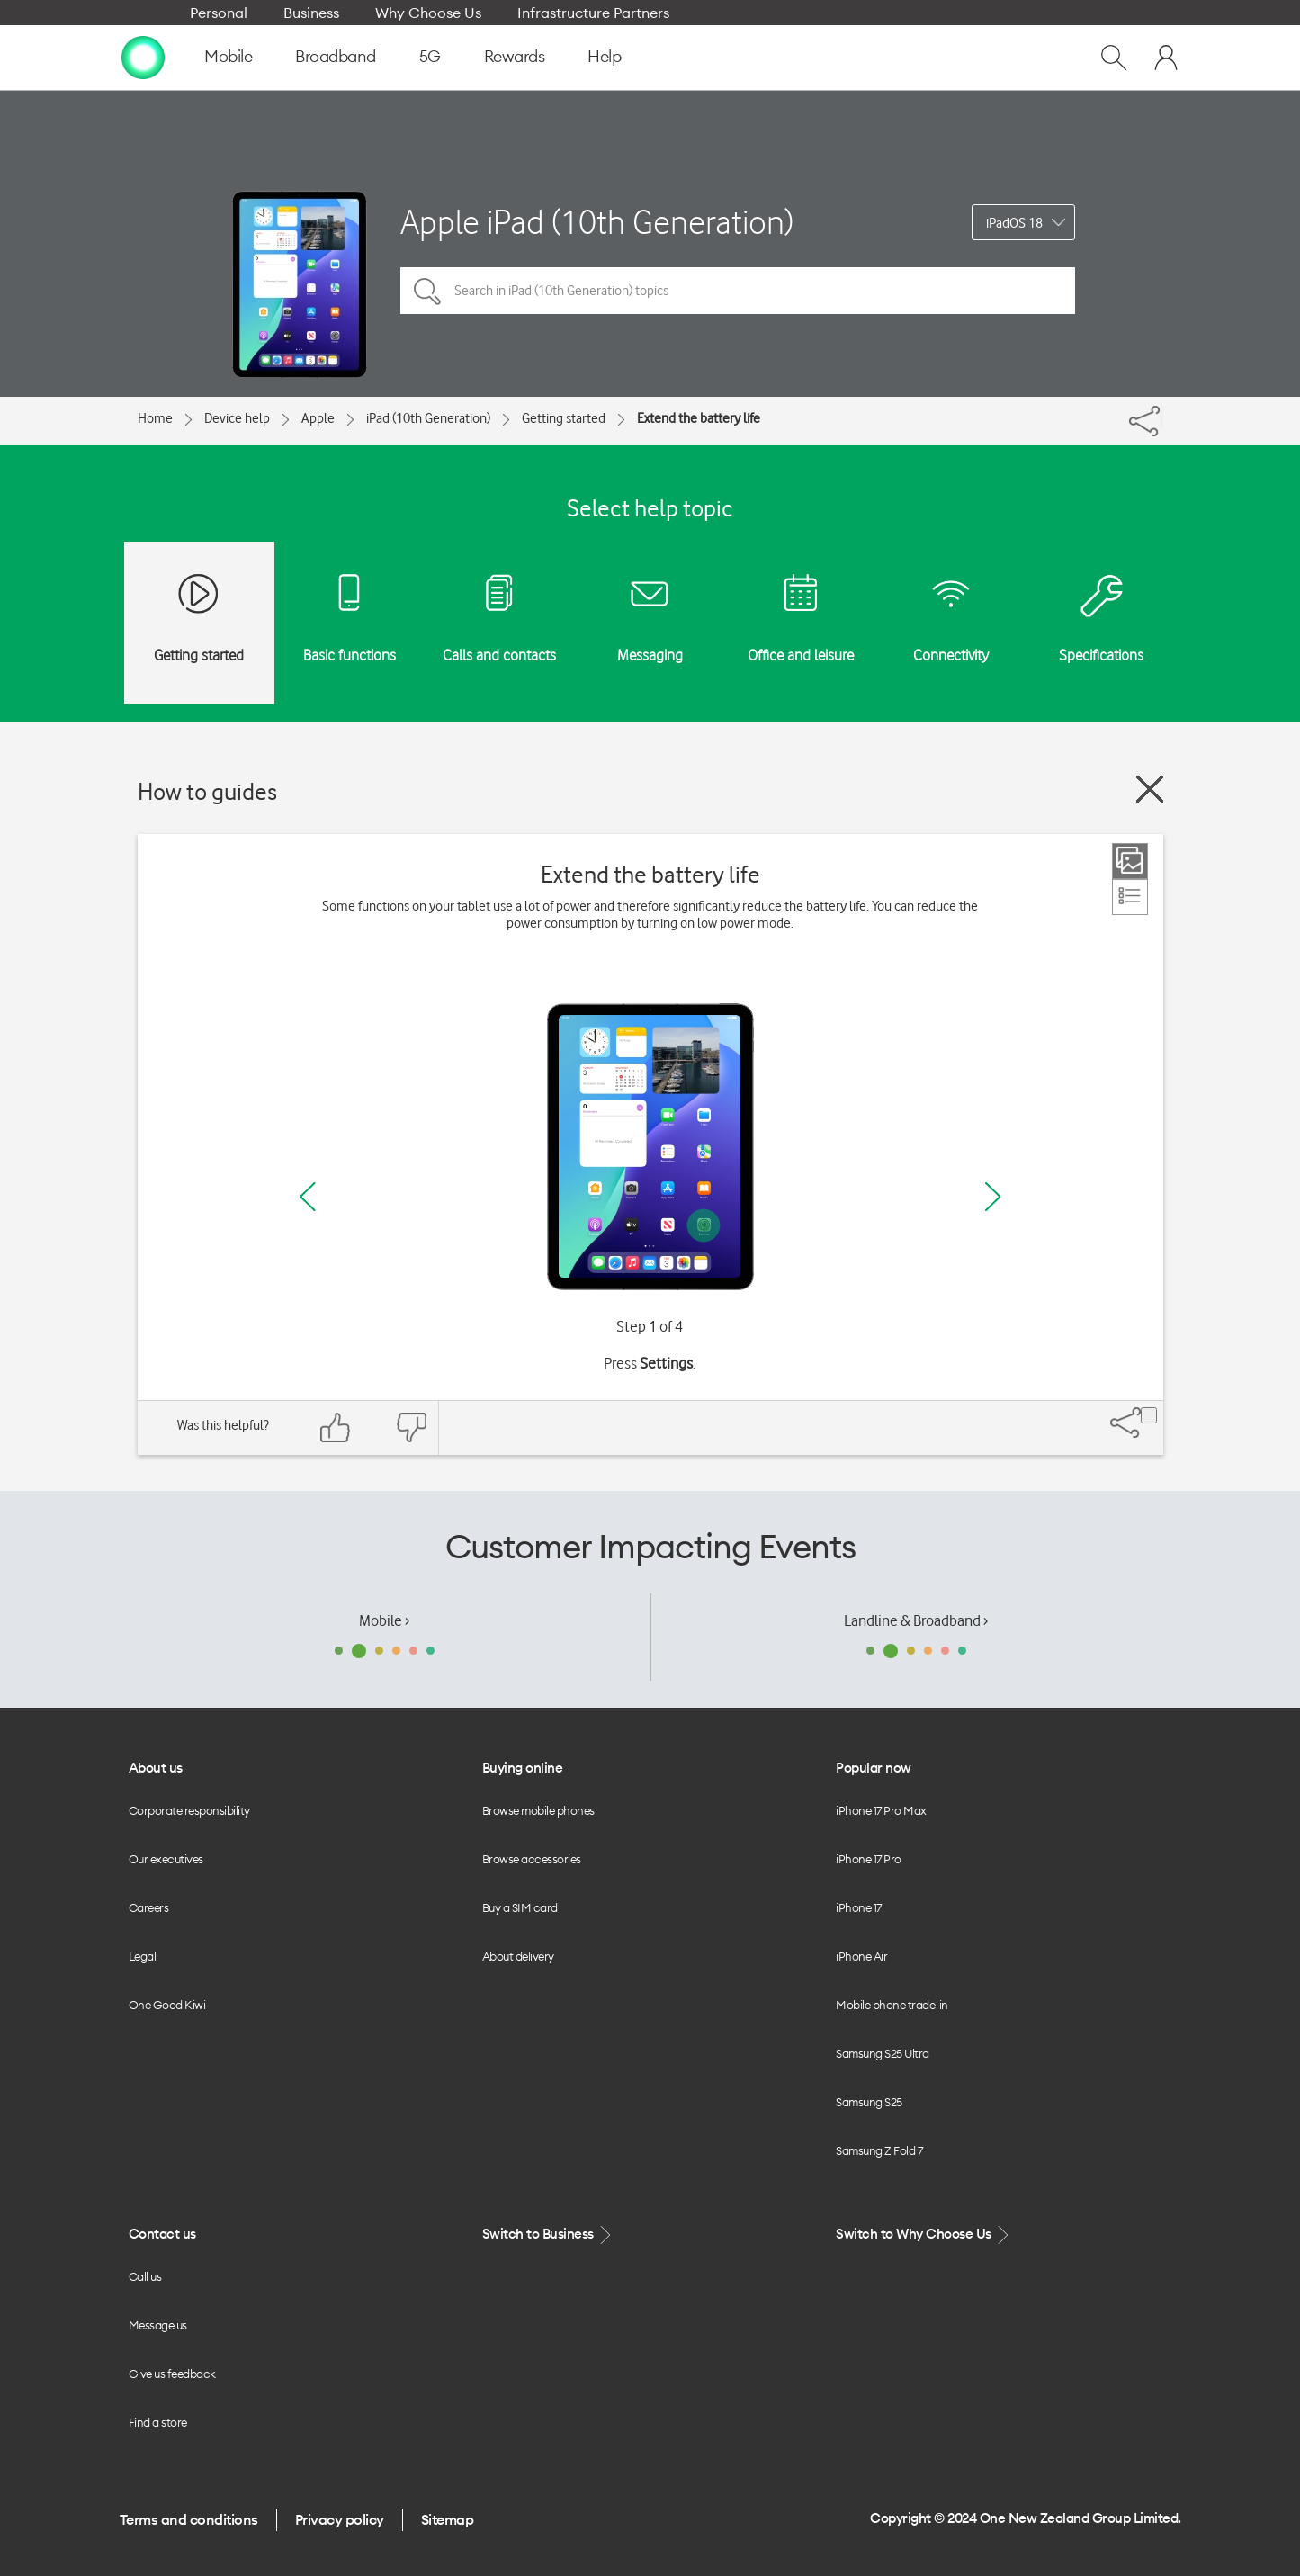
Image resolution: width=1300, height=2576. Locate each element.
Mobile (228, 56)
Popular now (873, 1767)
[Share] (1161, 416)
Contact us (162, 2233)
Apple (318, 418)
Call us (145, 2276)
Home (155, 418)
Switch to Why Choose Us (924, 2234)
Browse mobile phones (538, 1810)
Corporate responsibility (189, 1810)
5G (430, 56)
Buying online (522, 1767)
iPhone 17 (859, 1907)
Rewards (514, 56)
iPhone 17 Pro (868, 1859)
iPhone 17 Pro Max (881, 1810)
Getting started (563, 418)
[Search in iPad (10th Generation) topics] (737, 290)
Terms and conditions (189, 2519)
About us (156, 1767)
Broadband (335, 56)
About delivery (518, 1956)
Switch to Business (548, 2234)
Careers (149, 1907)
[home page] (143, 57)
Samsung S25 (869, 2102)
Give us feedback (172, 2373)
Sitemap (447, 2519)
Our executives (166, 1859)
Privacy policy (339, 2519)
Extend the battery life (698, 418)
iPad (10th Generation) (428, 418)
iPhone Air (861, 1956)
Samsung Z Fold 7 (879, 2150)
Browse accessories (531, 1859)
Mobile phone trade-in (892, 2004)
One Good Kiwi (167, 2004)
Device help (237, 418)
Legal (143, 1956)
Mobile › (384, 1620)
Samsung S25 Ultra (882, 2053)
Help (604, 56)
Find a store (158, 2422)
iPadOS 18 (1014, 223)
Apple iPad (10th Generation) (596, 222)
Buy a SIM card (520, 1907)
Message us (158, 2325)
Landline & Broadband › (916, 1620)
